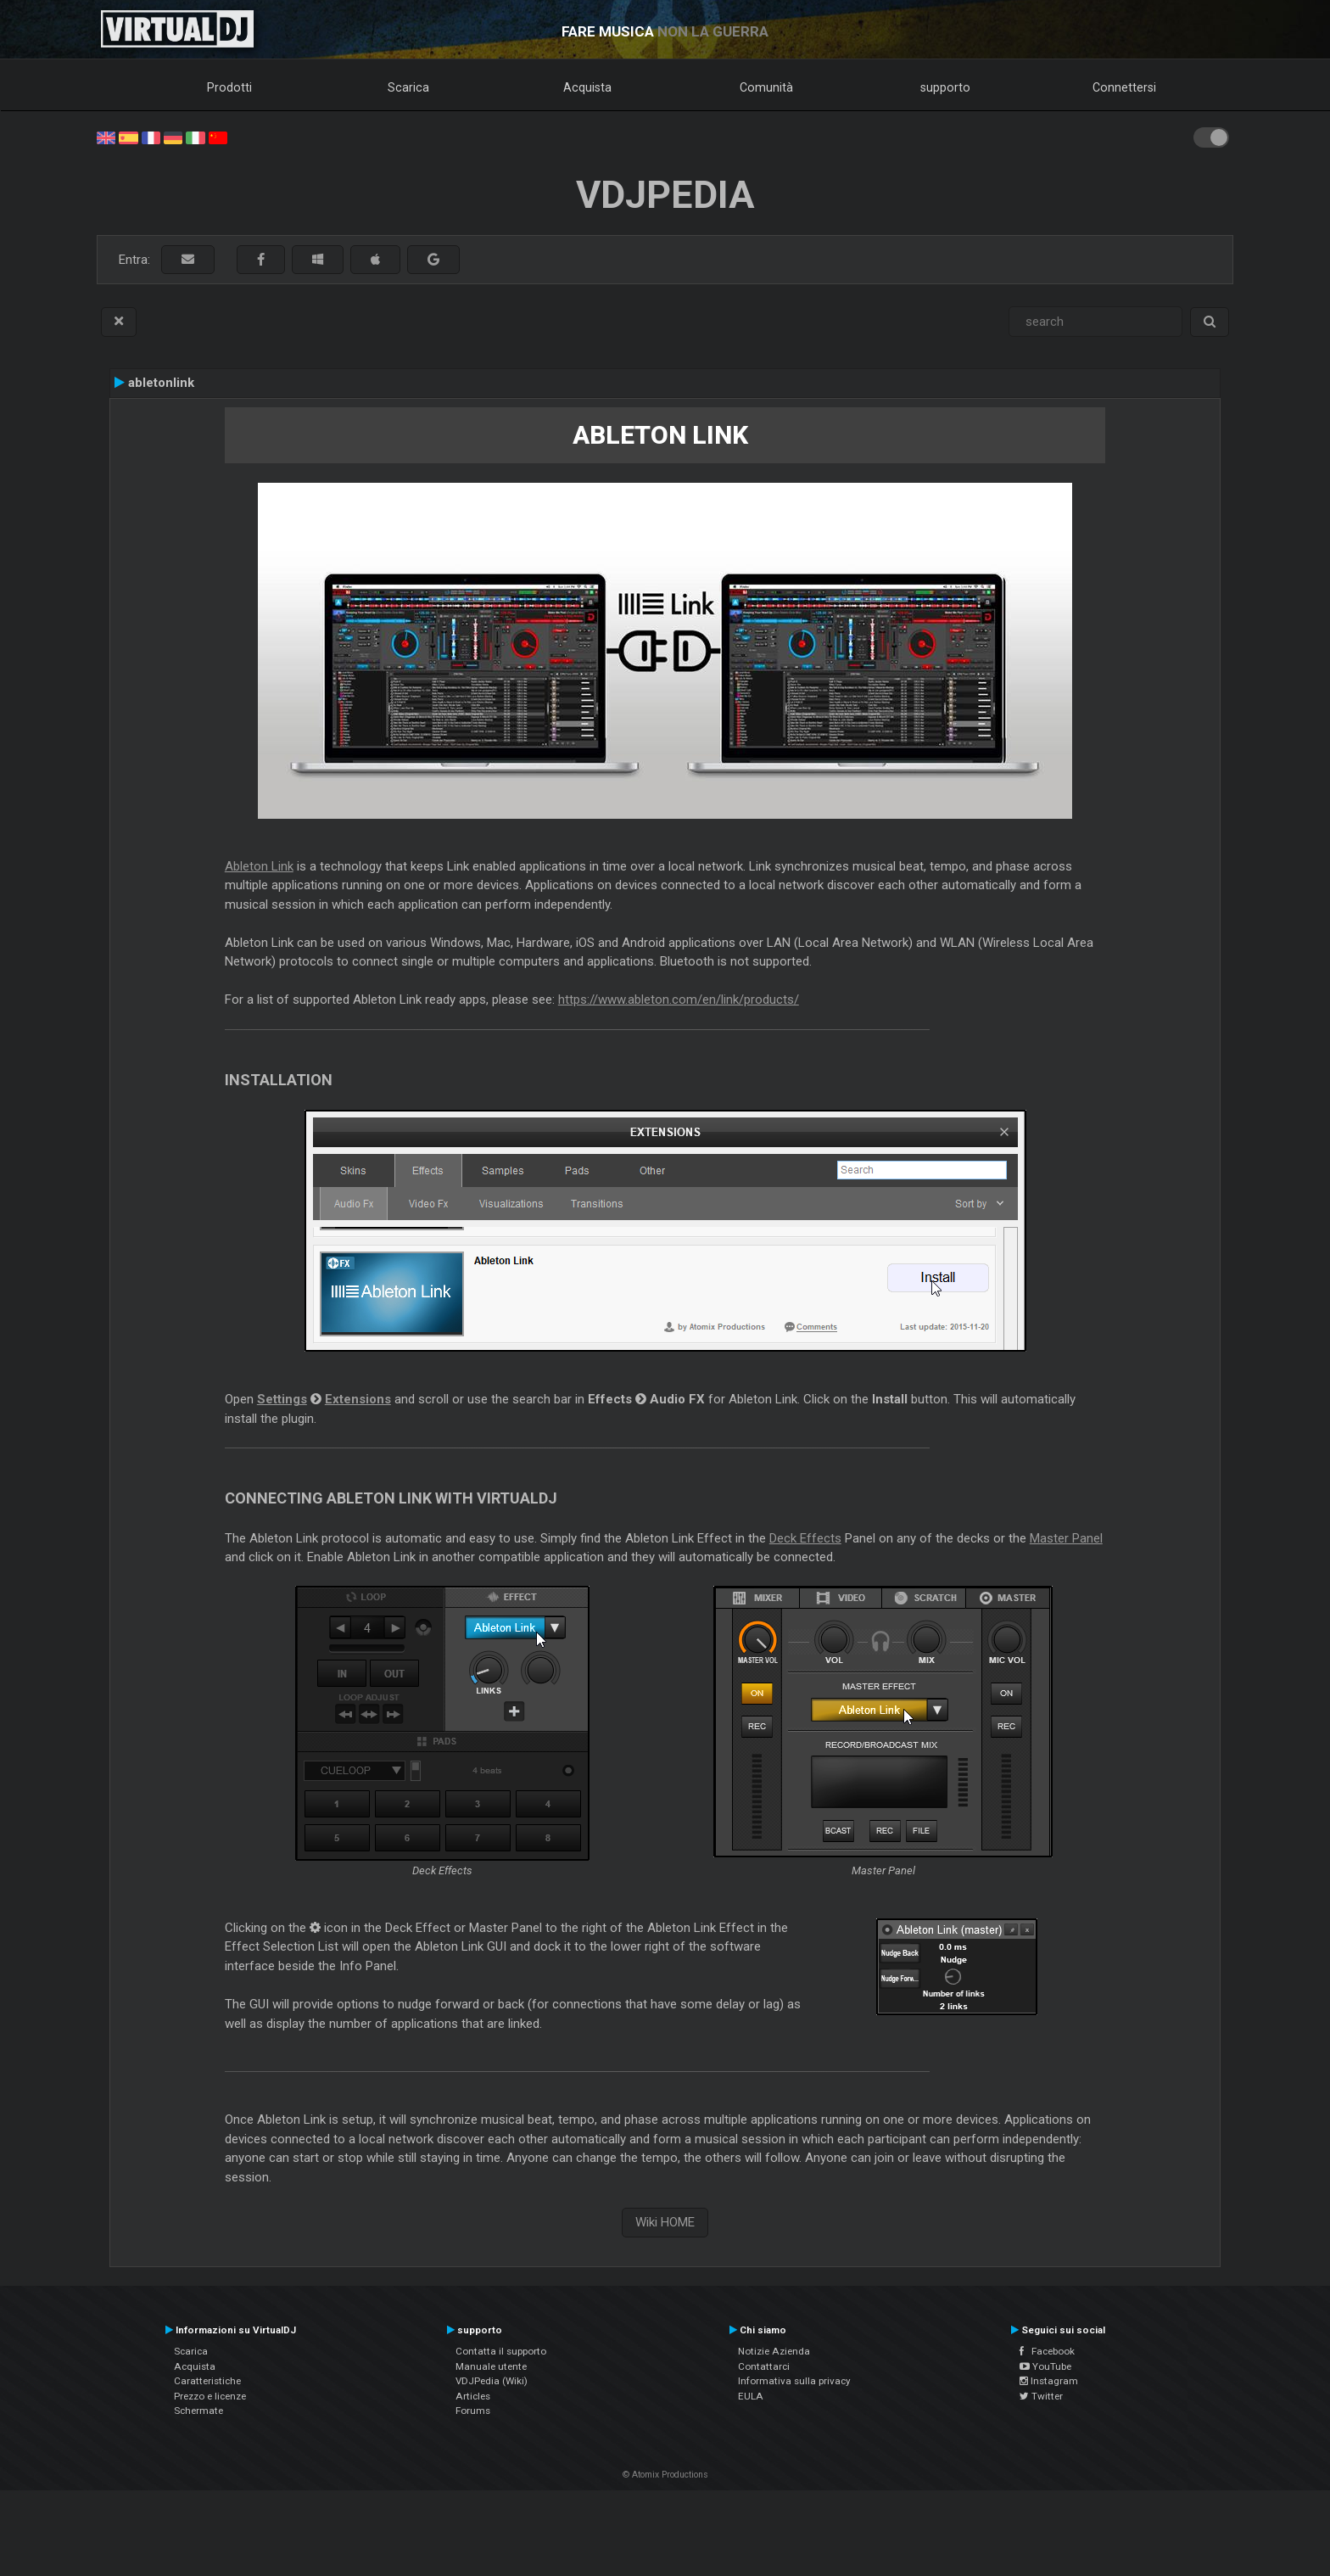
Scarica (408, 87)
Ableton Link (259, 866)
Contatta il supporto (500, 2351)
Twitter (1041, 2396)
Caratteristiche (207, 2381)
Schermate (198, 2410)
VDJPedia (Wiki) (491, 2381)
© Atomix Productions (665, 2474)
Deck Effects (805, 1538)
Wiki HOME (665, 2222)
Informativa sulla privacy (794, 2381)
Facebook (1047, 2351)
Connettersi (1124, 87)
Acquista (587, 87)
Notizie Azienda (774, 2351)
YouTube (1045, 2366)
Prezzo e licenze (210, 2396)
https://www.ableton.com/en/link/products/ (678, 999)
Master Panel (1066, 1538)
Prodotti (229, 87)
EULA (750, 2396)
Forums (472, 2410)
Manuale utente (491, 2366)
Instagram (1049, 2381)
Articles (472, 2396)
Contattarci (764, 2366)
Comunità (766, 87)
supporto (945, 87)
